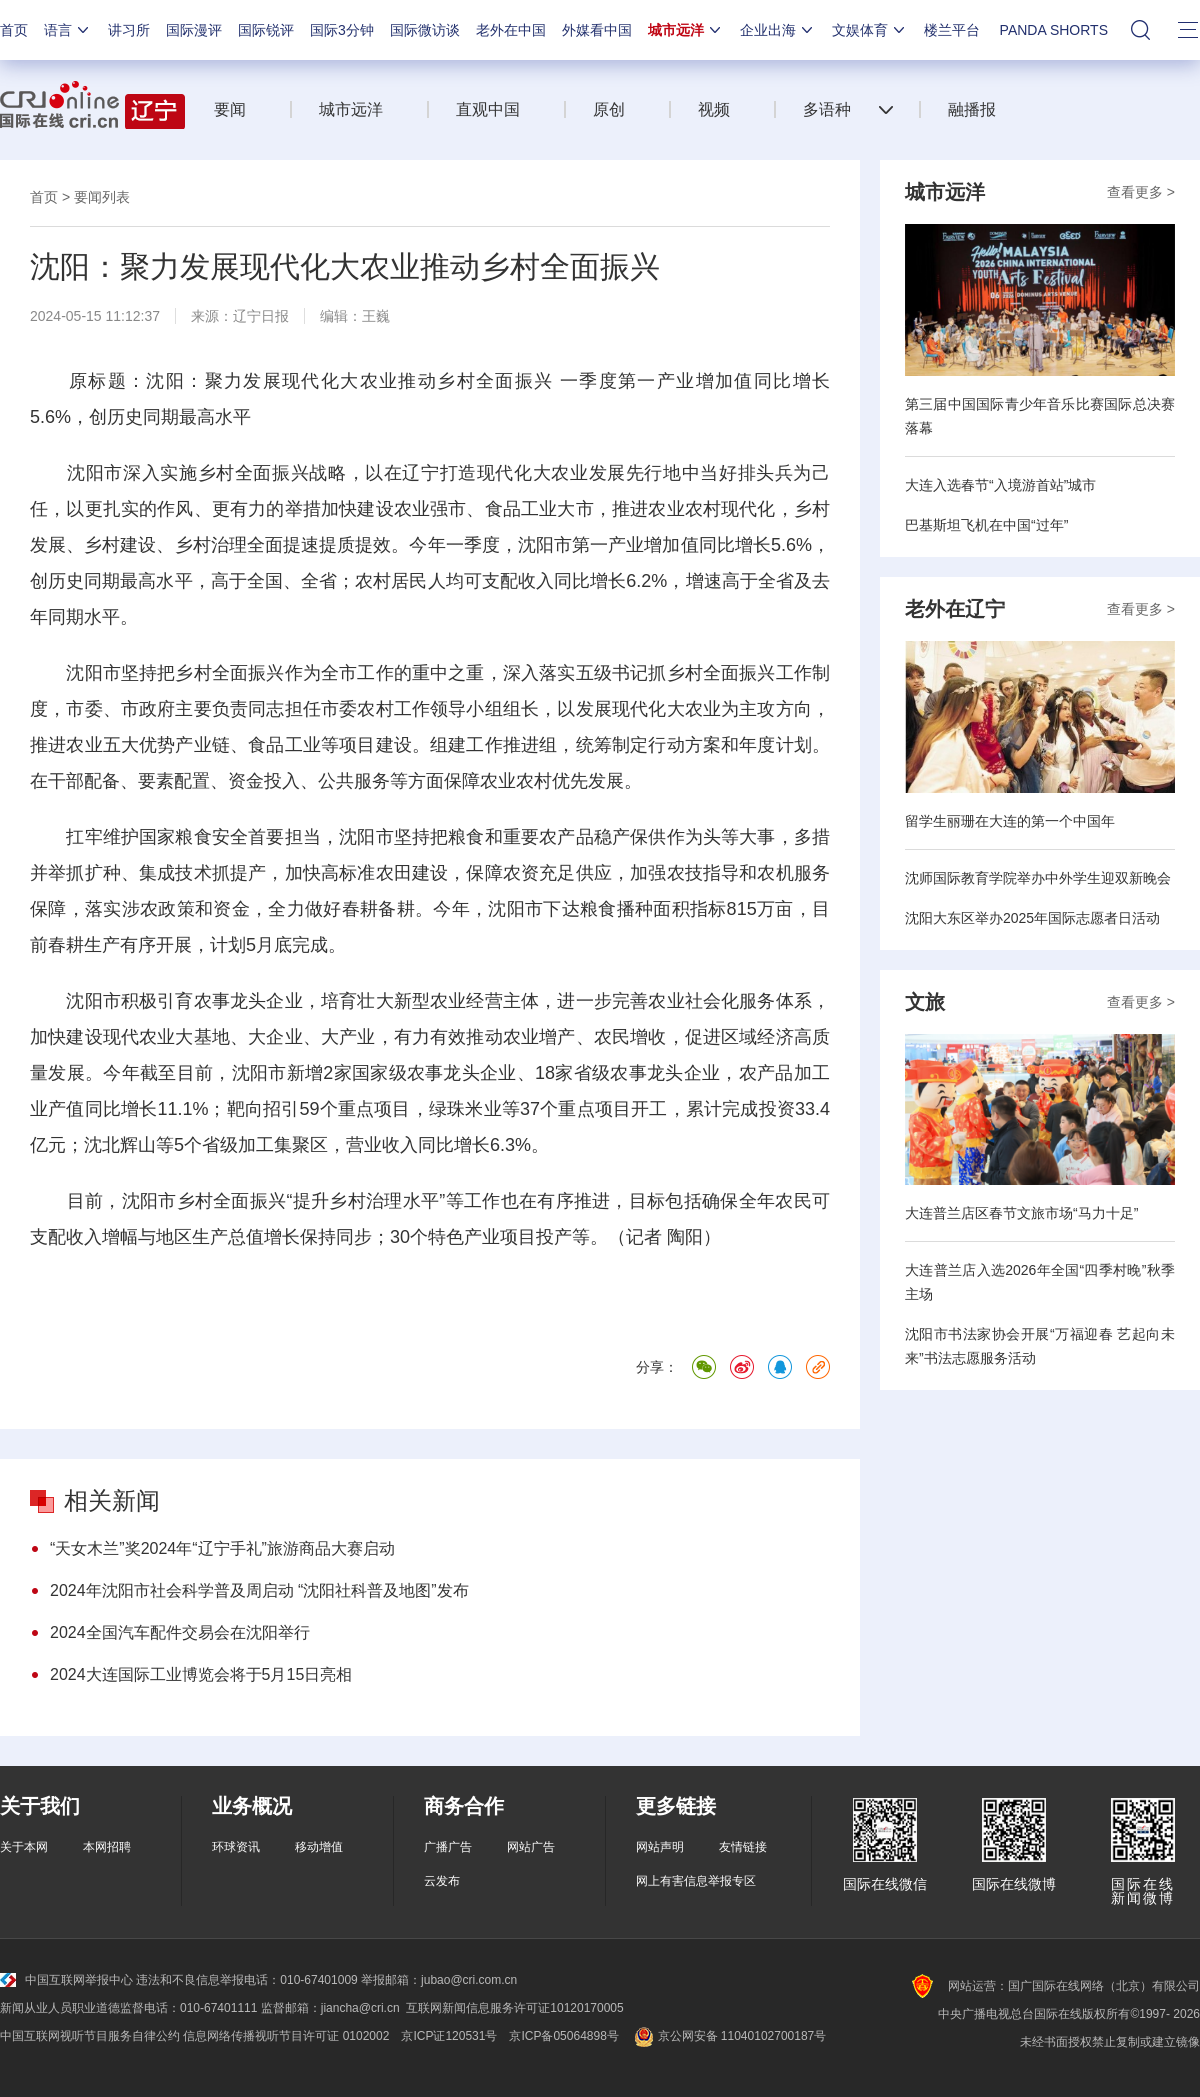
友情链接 (743, 1847)
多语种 (827, 109)
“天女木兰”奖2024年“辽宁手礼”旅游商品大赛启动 (222, 1548)
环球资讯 (236, 1847)
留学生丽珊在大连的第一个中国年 (1010, 821)
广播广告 (448, 1847)
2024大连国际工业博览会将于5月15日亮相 (201, 1674)
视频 (714, 109)
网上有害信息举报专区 (696, 1881)
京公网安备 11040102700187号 (728, 2036)
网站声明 (660, 1847)
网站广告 (531, 1847)
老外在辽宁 (955, 609)
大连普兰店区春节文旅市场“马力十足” (1021, 1213)
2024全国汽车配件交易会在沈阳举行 (180, 1632)
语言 (68, 30)
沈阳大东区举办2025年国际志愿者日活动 (1032, 918)
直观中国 (488, 109)
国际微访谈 (425, 30)
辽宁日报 (261, 316)
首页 (14, 30)
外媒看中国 (597, 30)
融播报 (972, 109)
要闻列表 (102, 197)
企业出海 (778, 30)
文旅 (925, 1002)
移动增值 (319, 1847)
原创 (609, 109)
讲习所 (129, 30)
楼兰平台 (952, 30)
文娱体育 (870, 30)
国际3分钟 (342, 30)
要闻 (230, 109)
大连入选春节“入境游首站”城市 (1000, 485)
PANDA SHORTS (1054, 30)
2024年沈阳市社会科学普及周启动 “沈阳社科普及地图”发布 (259, 1590)
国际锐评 (266, 30)
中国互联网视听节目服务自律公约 (90, 2036)
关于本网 (24, 1847)
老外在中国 (511, 30)
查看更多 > (1141, 192)
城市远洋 (686, 30)
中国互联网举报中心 (66, 1980)
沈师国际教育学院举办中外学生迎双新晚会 (1038, 878)
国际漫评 (194, 30)
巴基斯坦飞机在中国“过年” (986, 525)
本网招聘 (107, 1847)
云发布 (442, 1881)
